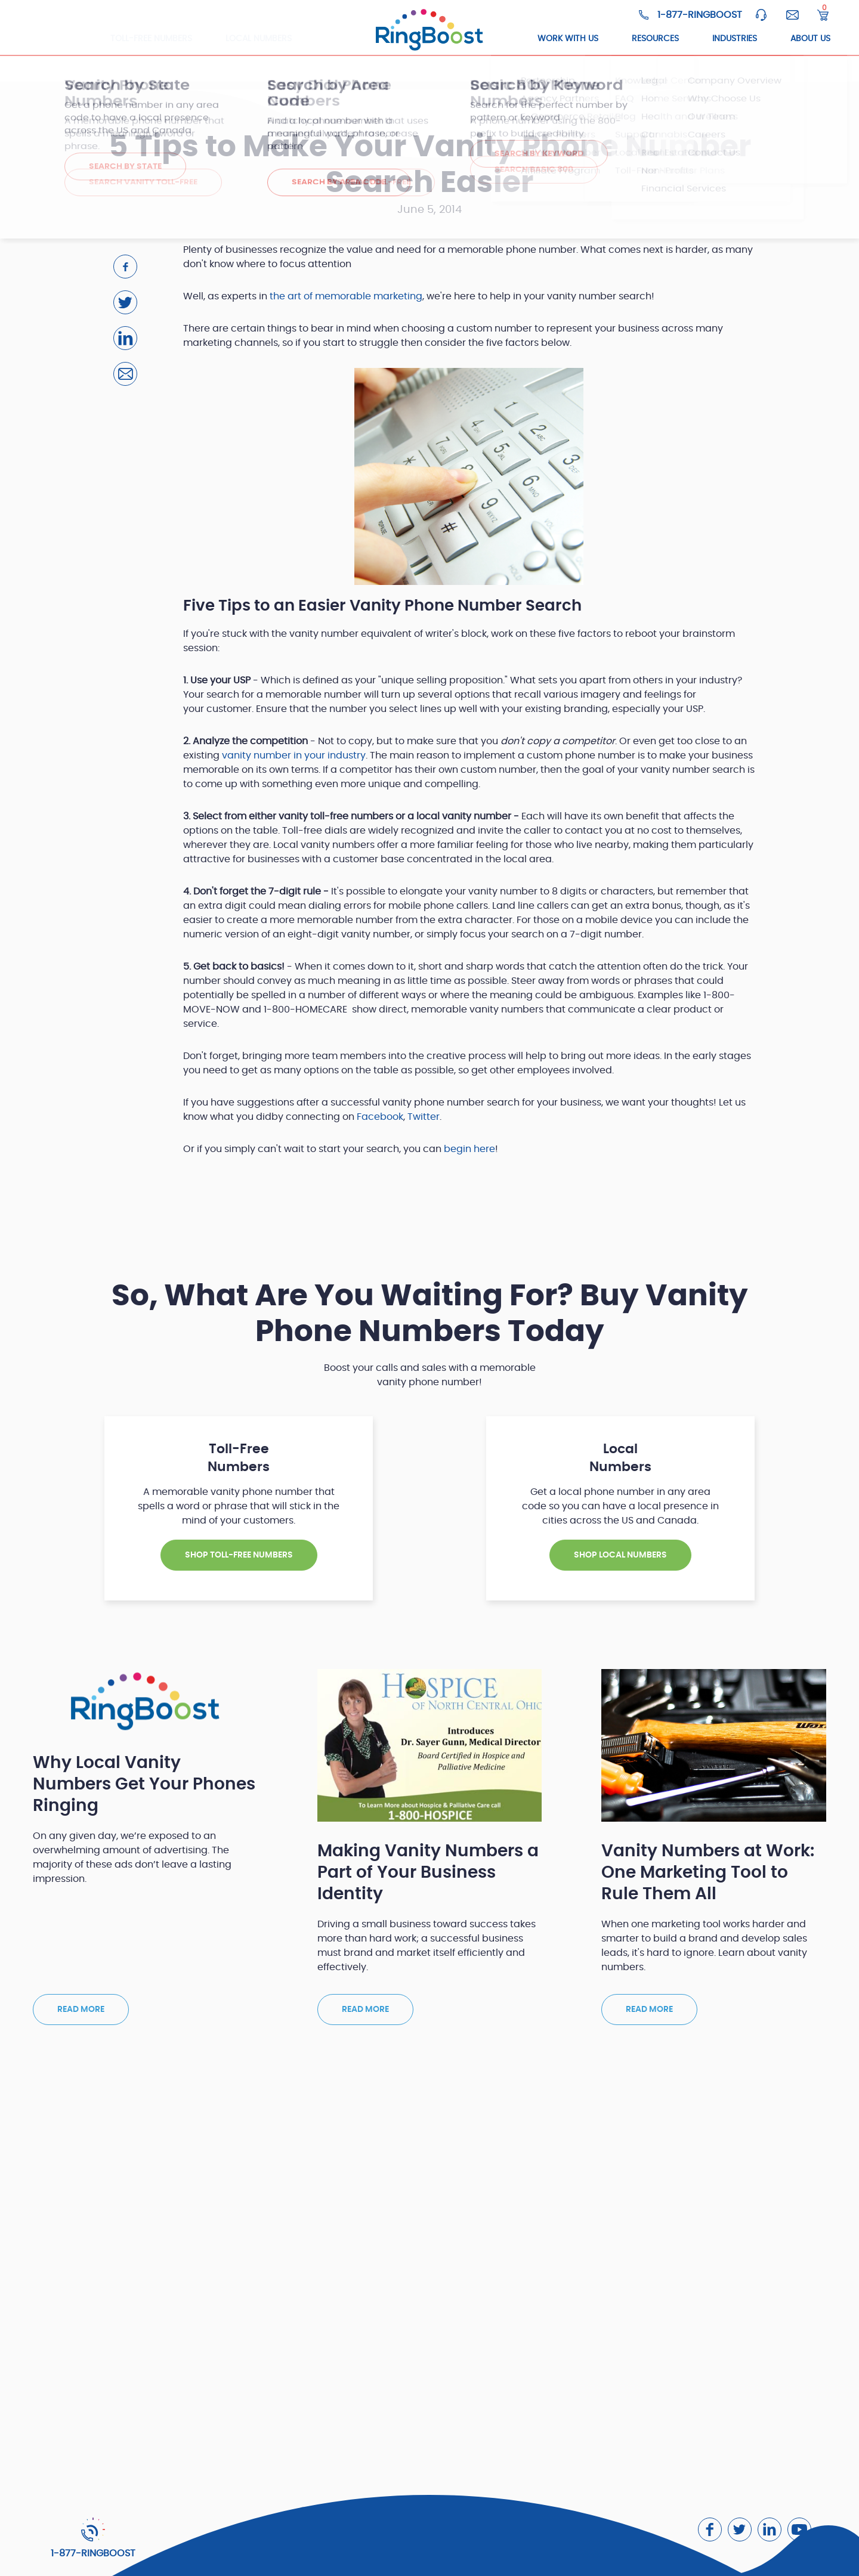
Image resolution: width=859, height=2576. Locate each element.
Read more (80, 2009)
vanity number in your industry (294, 755)
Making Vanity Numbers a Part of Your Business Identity (428, 1873)
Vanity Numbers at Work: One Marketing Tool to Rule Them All (707, 1873)
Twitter (423, 1117)
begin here (469, 1149)
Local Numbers (258, 39)
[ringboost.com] (430, 30)
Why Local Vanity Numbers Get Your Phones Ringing (144, 1785)
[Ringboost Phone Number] (690, 15)
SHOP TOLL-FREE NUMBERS (239, 1555)
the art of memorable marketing (346, 296)
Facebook (380, 1117)
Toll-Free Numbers (151, 39)
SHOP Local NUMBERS (620, 1555)
